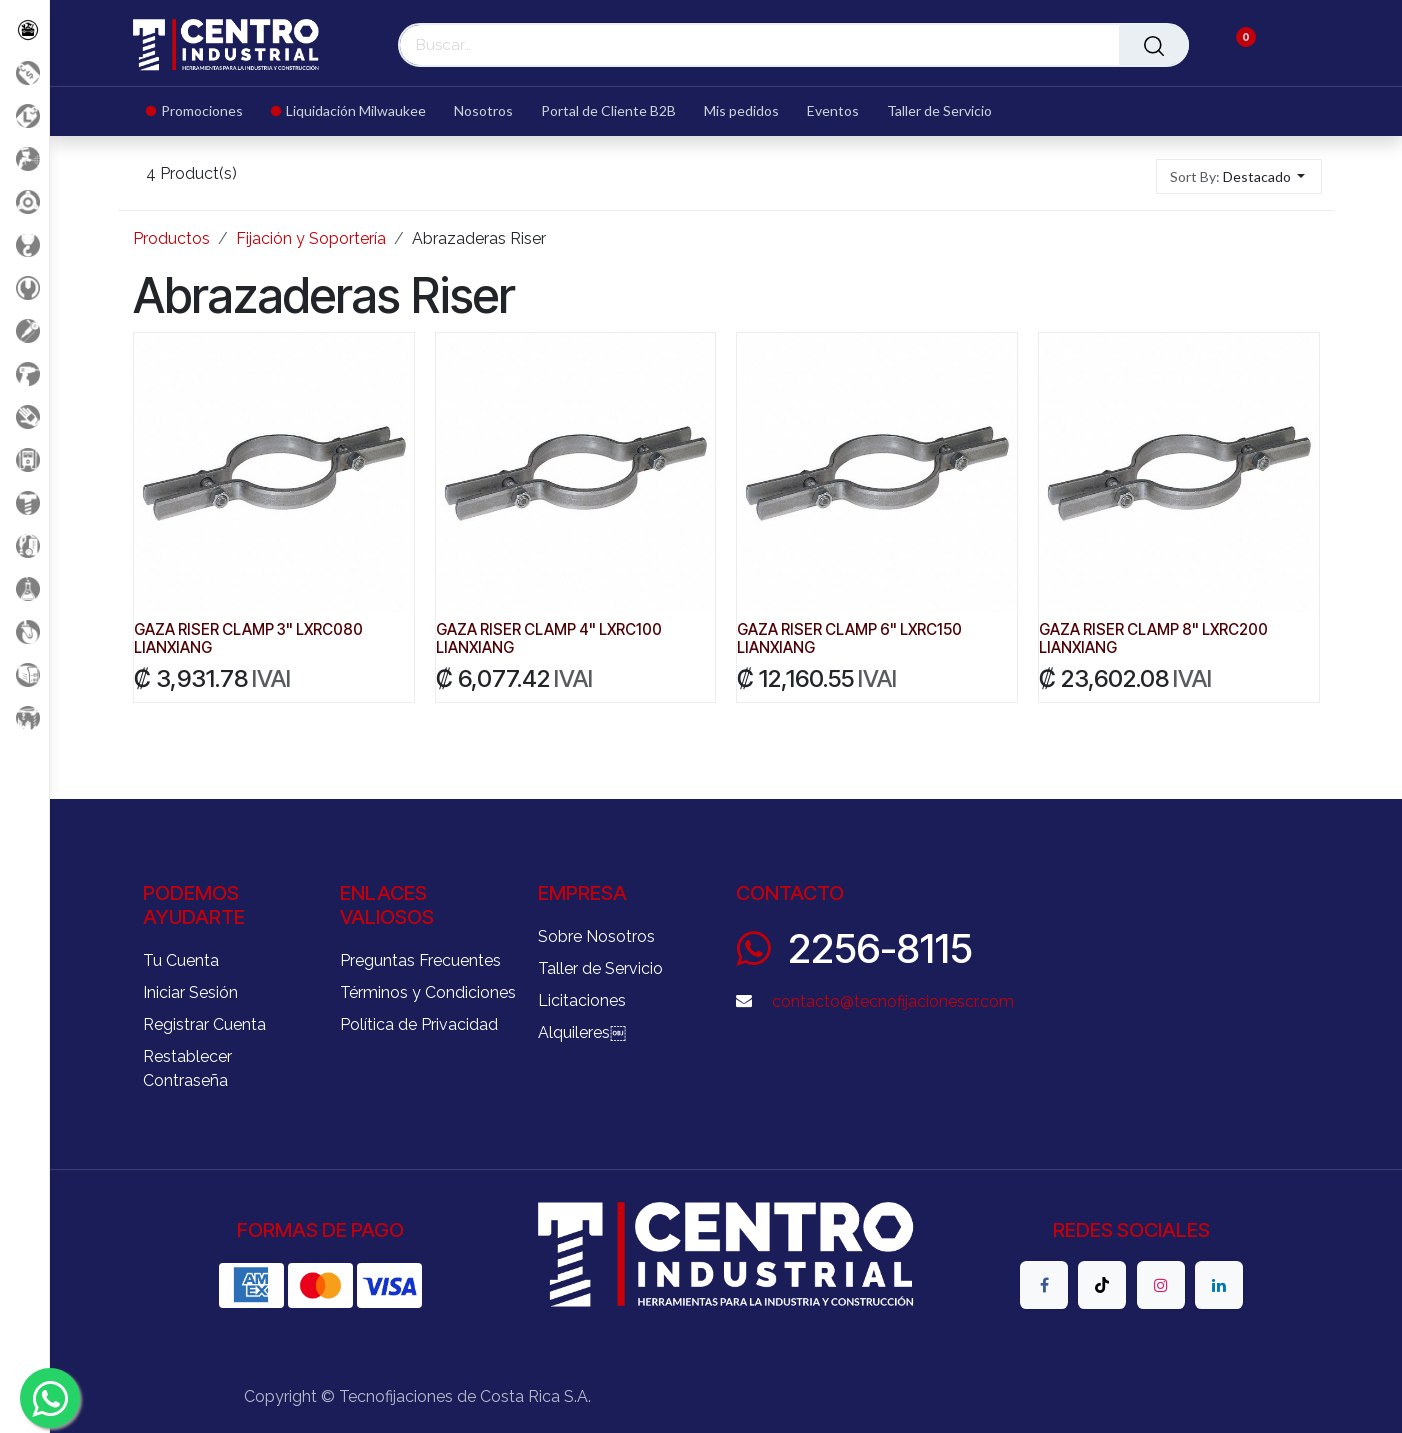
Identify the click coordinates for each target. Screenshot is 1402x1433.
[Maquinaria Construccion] (24, 717)
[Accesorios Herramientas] (24, 201)
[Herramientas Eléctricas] (24, 330)
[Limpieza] (24, 545)
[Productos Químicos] (24, 588)
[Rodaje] (24, 631)
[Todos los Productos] (24, 29)
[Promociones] (24, 72)
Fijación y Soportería (311, 238)
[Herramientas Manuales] (24, 287)
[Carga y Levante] (24, 244)
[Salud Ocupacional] (24, 416)
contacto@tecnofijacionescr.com (893, 1001)
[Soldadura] (24, 674)
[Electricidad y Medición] (24, 459)
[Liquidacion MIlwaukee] (24, 115)
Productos (171, 238)
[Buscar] (1154, 45)
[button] (1239, 176)
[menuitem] (201, 111)
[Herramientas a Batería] (24, 373)
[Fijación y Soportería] (24, 502)
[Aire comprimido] (24, 158)
